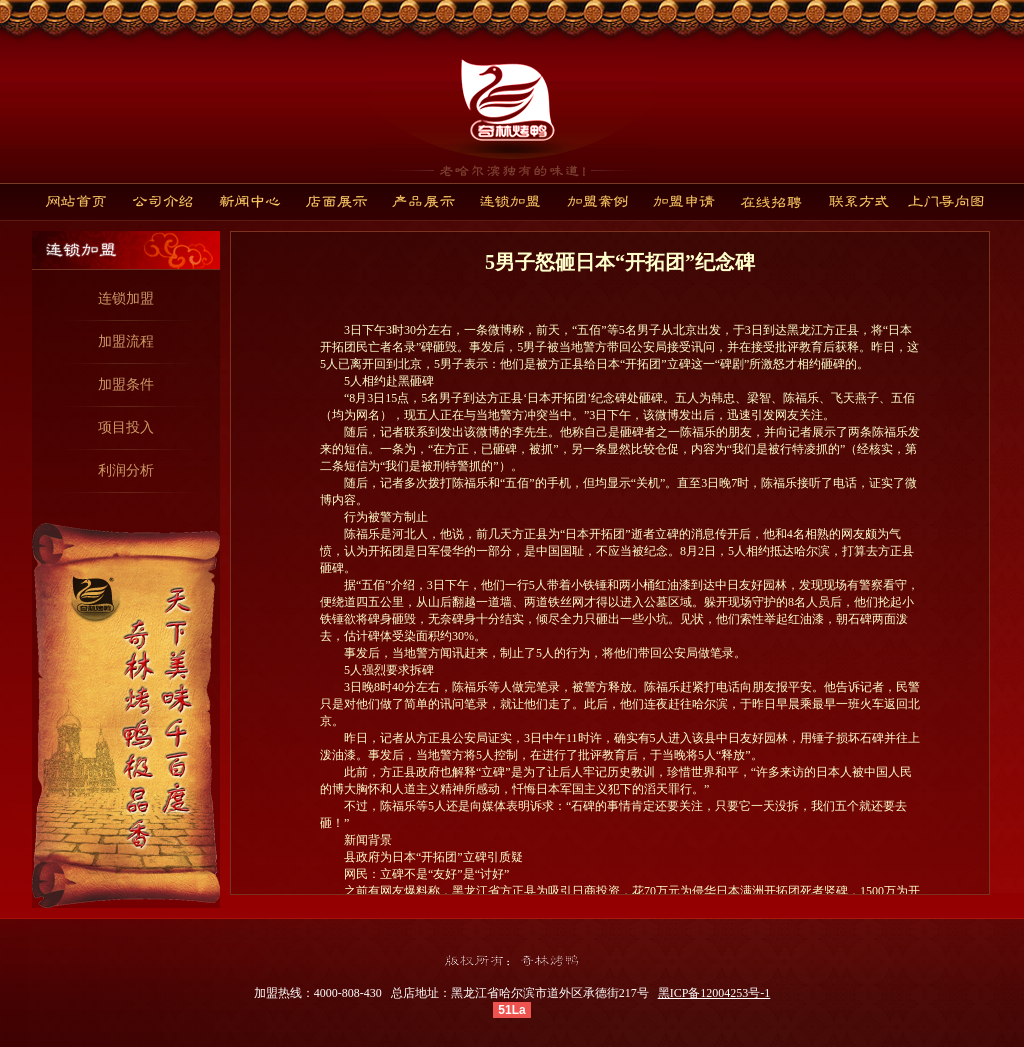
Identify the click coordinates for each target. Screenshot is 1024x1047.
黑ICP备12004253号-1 (714, 993)
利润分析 (126, 470)
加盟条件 (126, 384)
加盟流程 (126, 341)
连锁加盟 (126, 298)
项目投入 (126, 427)
